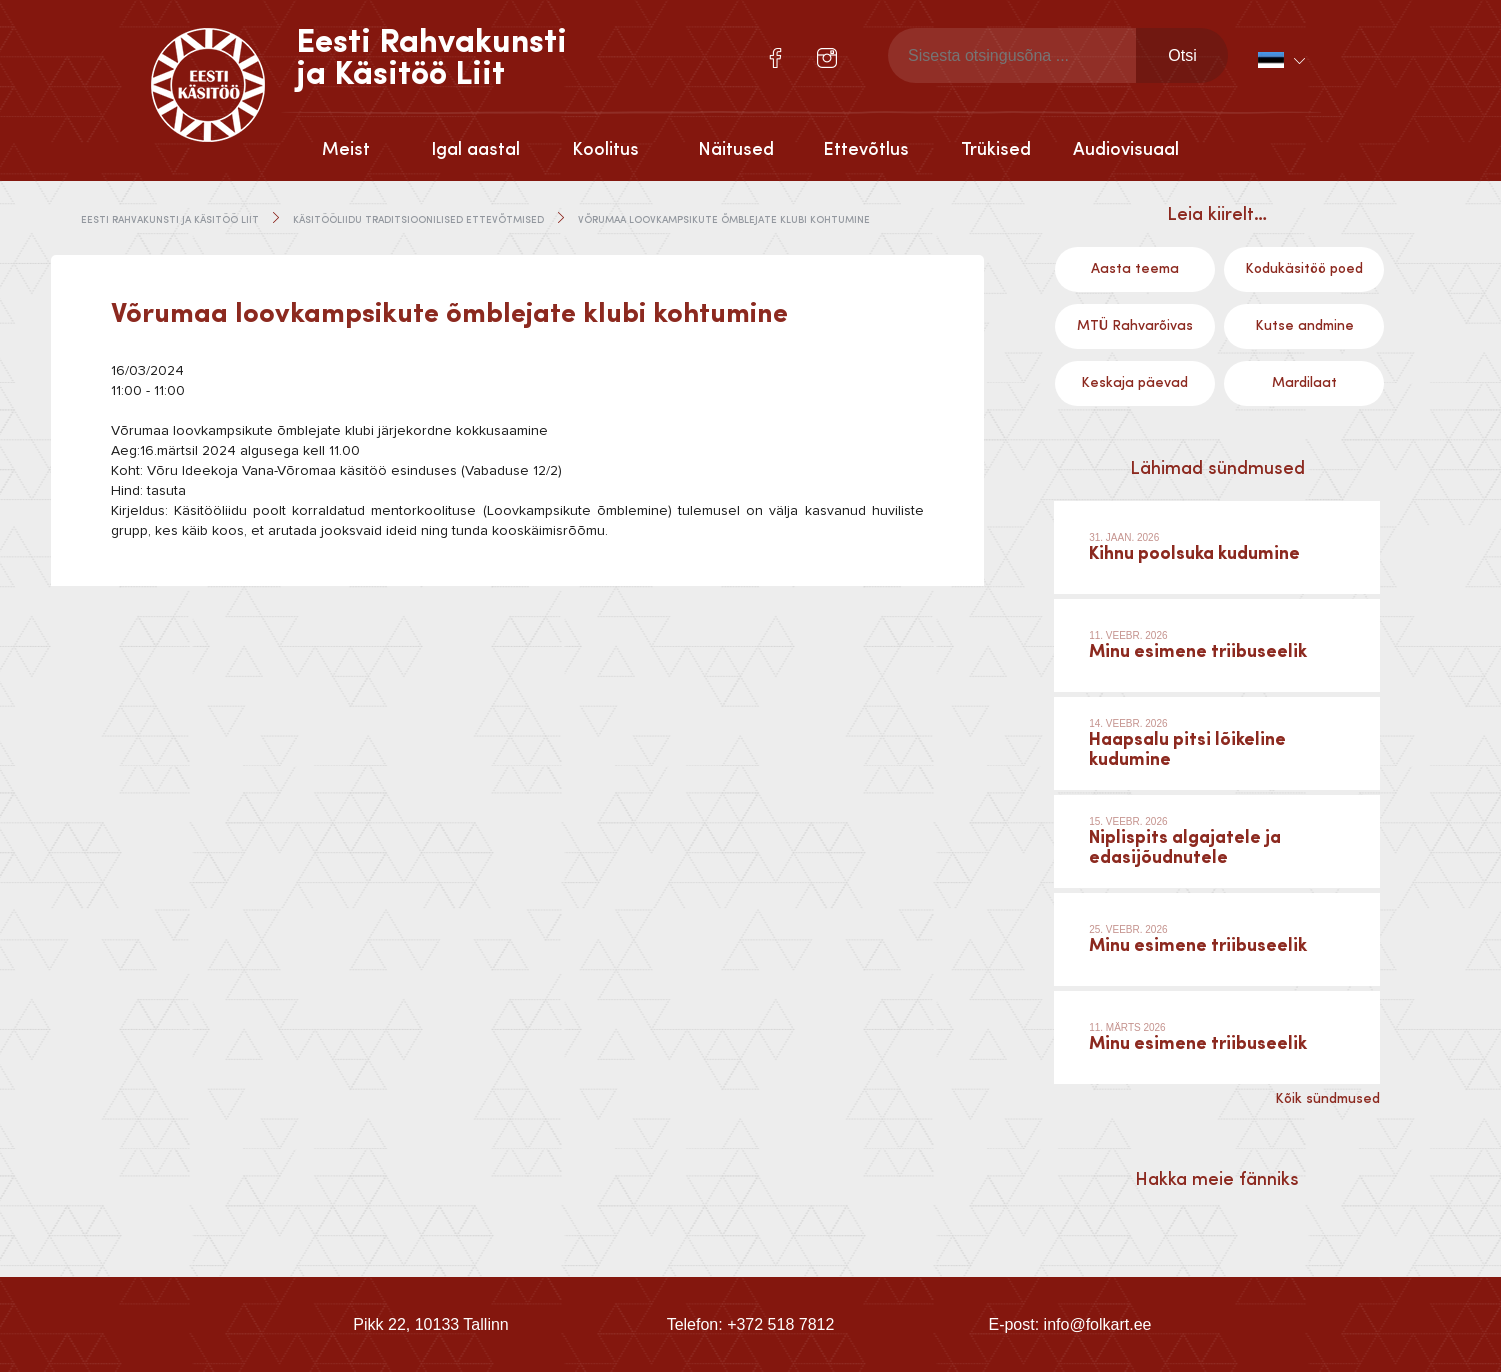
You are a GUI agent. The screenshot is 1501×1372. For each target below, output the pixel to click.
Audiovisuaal (1126, 150)
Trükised (996, 150)
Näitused (736, 150)
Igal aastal (475, 150)
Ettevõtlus (866, 150)
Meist (346, 150)
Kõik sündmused (1327, 1099)
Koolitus (605, 150)
